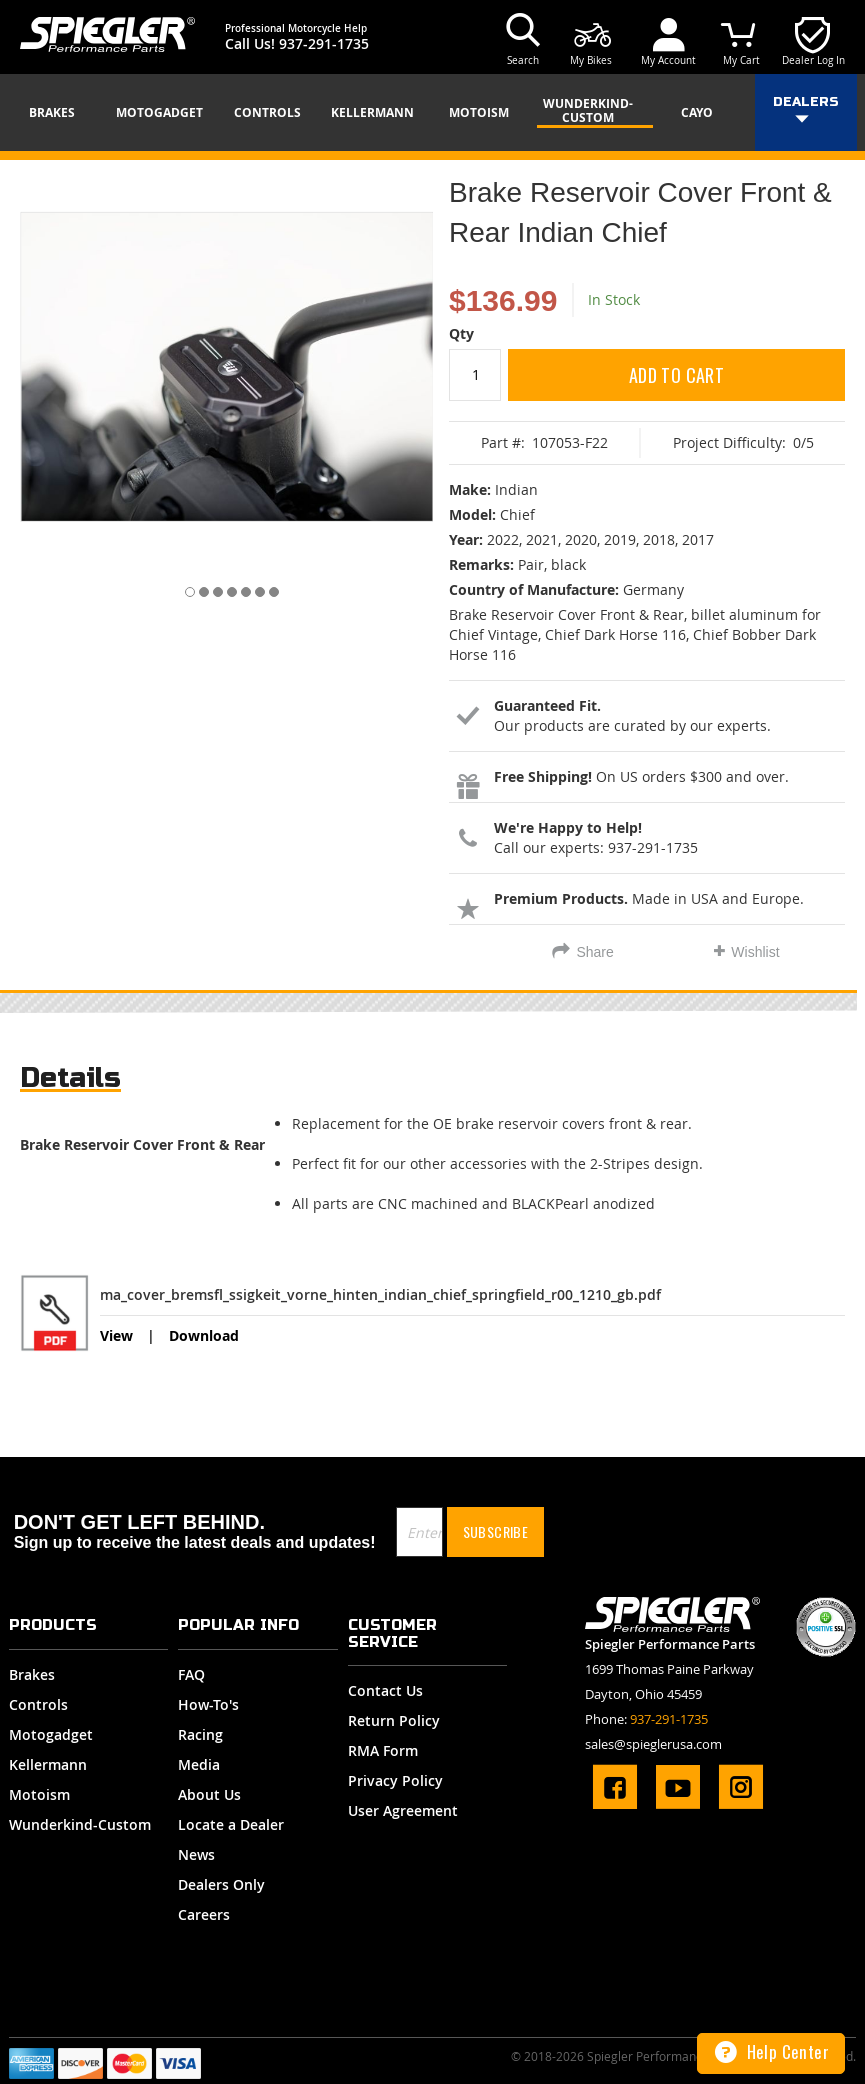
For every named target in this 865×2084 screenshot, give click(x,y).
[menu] (432, 112)
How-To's (208, 1704)
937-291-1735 (324, 43)
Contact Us (385, 1690)
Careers (204, 1914)
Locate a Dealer (231, 1824)
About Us (209, 1794)
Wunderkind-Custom (80, 1824)
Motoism (39, 1794)
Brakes (32, 1674)
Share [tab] (594, 952)
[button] (184, 588)
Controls (38, 1704)
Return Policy (394, 1720)
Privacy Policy (395, 1780)
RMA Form (383, 1750)
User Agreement (403, 1810)
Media (199, 1764)
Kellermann (48, 1764)
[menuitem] (59, 113)
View (116, 1335)
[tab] (70, 1082)
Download (204, 1335)
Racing (200, 1734)
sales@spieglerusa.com (653, 1744)
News (196, 1854)
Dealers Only (221, 1884)
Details (70, 1077)
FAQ (191, 1674)
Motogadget (51, 1734)
